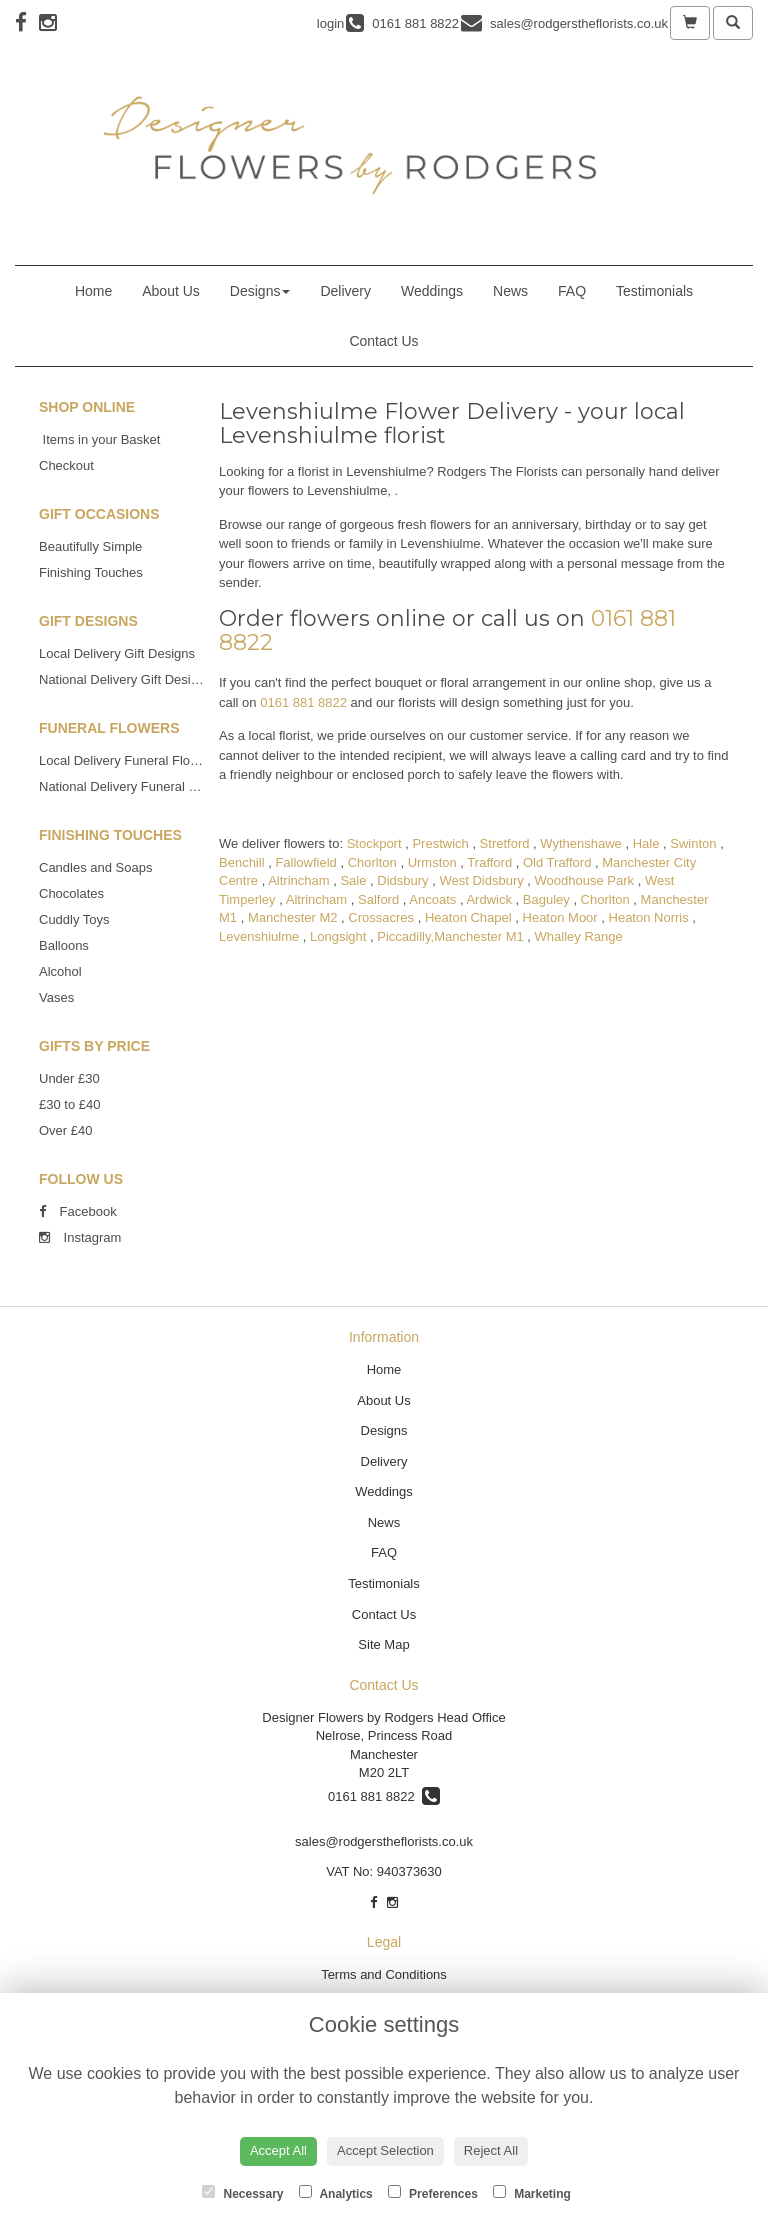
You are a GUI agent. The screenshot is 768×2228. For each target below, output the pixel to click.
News (510, 291)
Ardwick (489, 899)
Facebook (78, 1211)
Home (93, 291)
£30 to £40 (69, 1104)
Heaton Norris (649, 917)
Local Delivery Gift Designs (117, 653)
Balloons (64, 945)
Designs (260, 291)
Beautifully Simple (90, 546)
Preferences (433, 2193)
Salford (378, 899)
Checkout (66, 465)
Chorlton (372, 862)
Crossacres (381, 917)
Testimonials (654, 291)
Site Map (383, 1644)
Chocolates (71, 893)
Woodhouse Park (585, 880)
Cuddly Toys (74, 919)
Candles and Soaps (95, 867)
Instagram (80, 1237)
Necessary (242, 2193)
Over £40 (65, 1130)
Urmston (432, 862)
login (330, 23)
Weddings (432, 291)
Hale (646, 843)
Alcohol (60, 971)
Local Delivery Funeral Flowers (128, 760)
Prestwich (440, 843)
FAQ (572, 291)
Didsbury (402, 880)
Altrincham (298, 880)
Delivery (345, 291)
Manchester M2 (293, 917)
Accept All (278, 2150)
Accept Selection (385, 2150)
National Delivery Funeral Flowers (136, 786)
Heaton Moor (560, 917)
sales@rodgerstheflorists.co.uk (384, 1841)
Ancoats (432, 899)
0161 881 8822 (303, 702)
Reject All (491, 2150)
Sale (353, 880)
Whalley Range (579, 936)
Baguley (546, 899)
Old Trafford (557, 862)
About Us (171, 291)
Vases (56, 997)
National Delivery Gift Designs (125, 679)
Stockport (374, 843)
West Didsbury (481, 880)
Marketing (532, 2193)
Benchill (242, 862)
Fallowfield (305, 862)
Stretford (505, 843)
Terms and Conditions (384, 1974)
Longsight (338, 936)
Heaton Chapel (468, 917)
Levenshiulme (259, 936)
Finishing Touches (91, 572)
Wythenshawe (581, 843)
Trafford (489, 862)
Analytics (336, 2193)
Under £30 (69, 1078)
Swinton (693, 843)
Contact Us (383, 341)
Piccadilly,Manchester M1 (450, 936)
